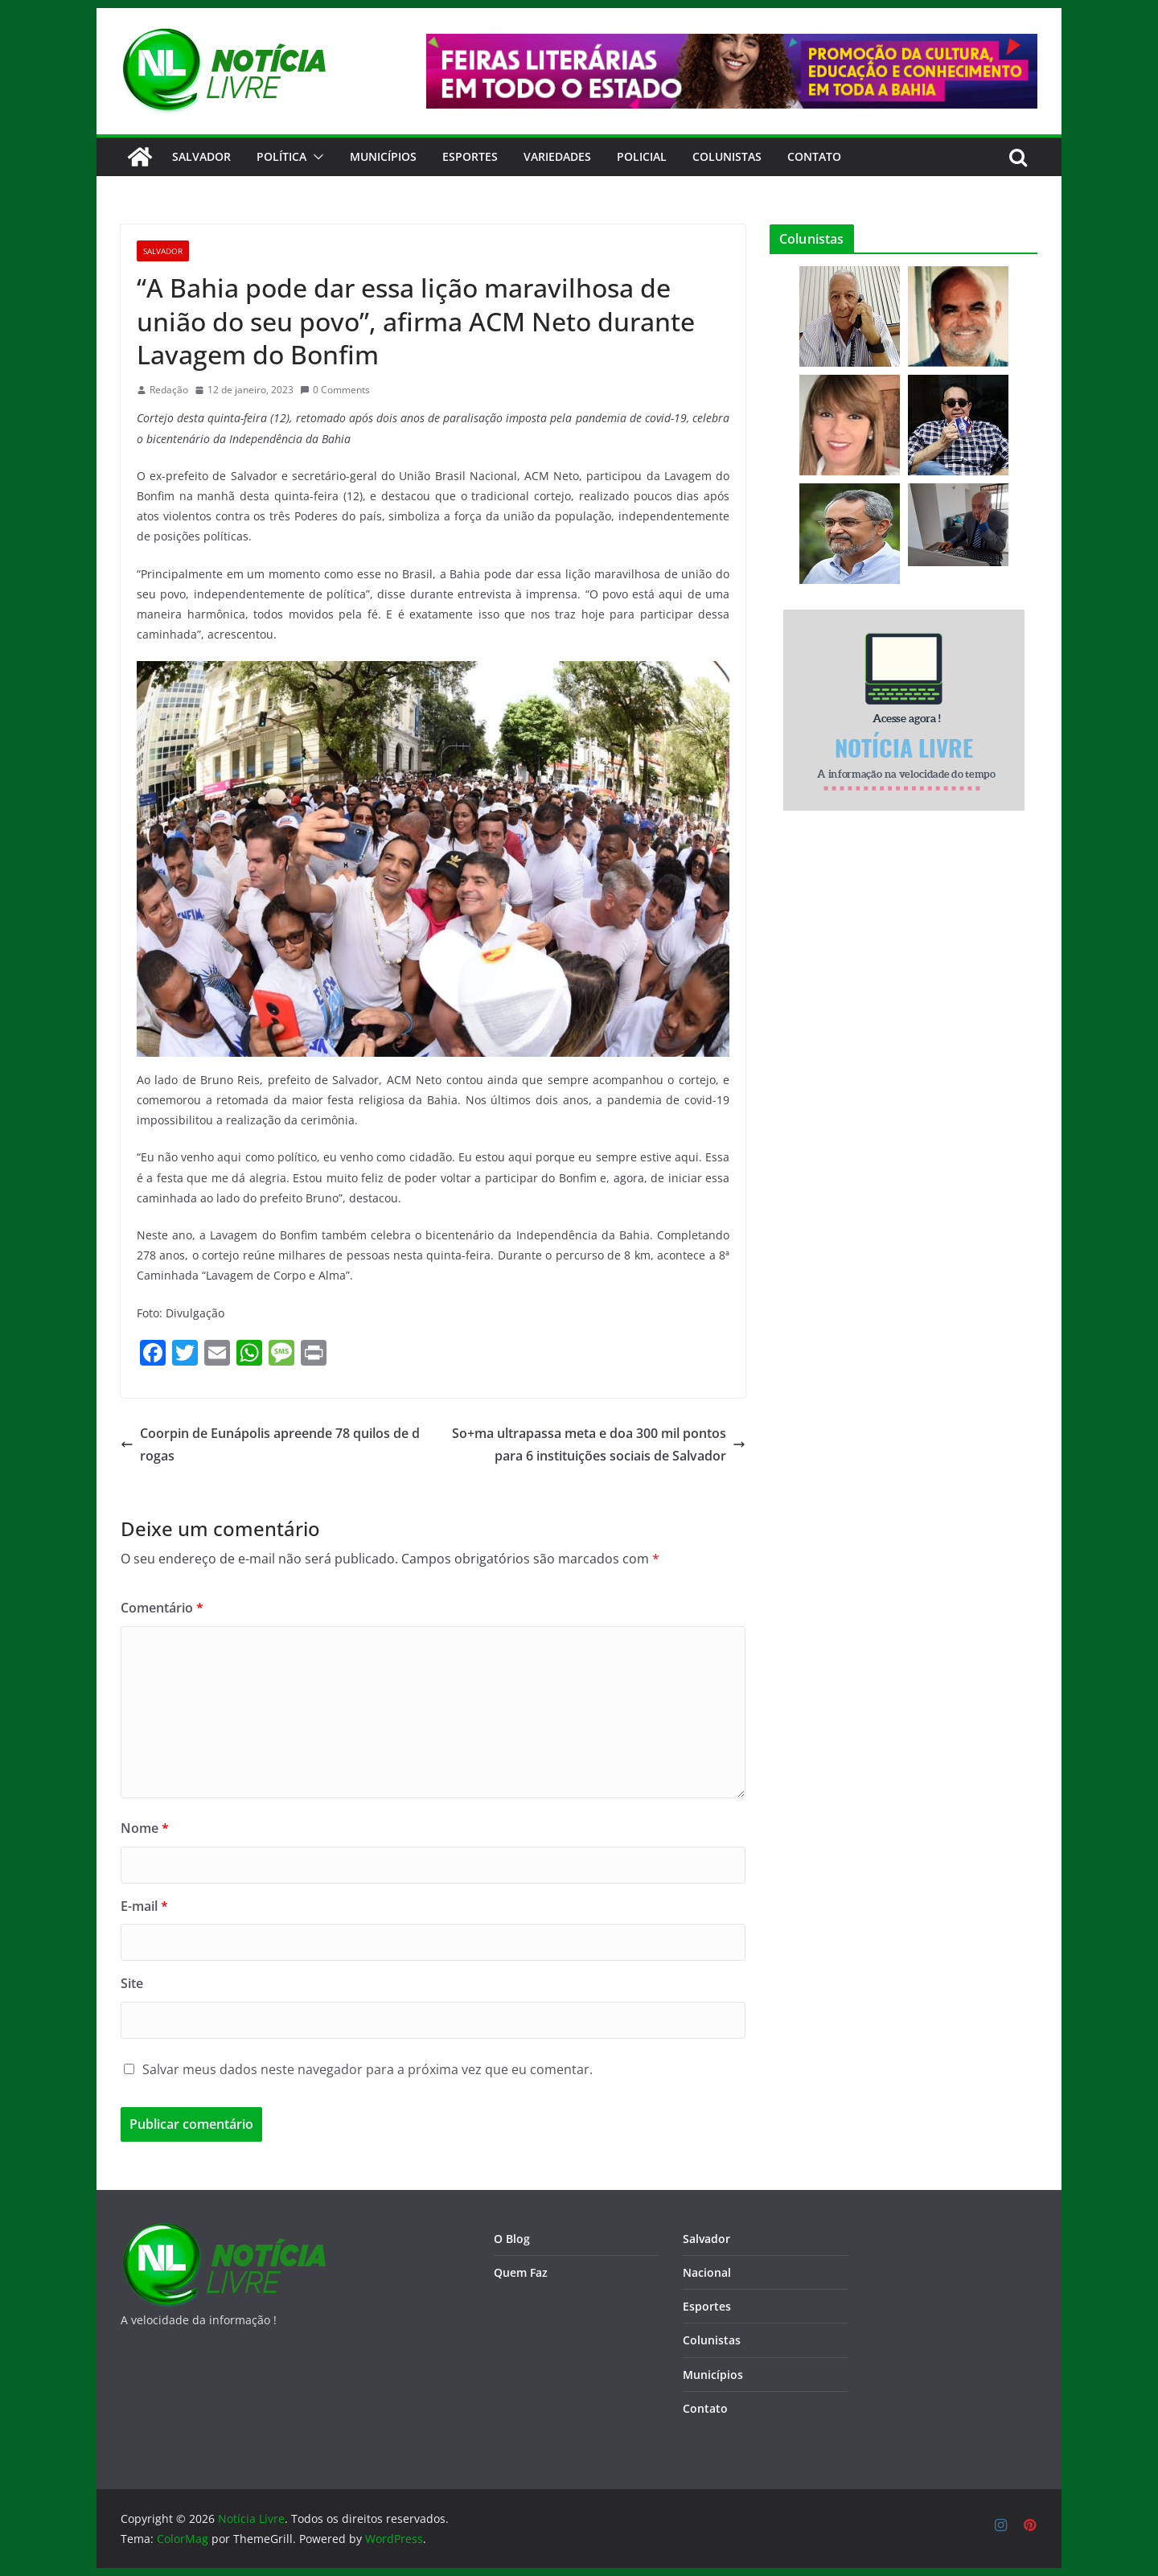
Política (281, 156)
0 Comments (335, 389)
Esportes (470, 156)
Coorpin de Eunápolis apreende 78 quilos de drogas (270, 1444)
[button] (315, 157)
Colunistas (727, 156)
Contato (705, 2408)
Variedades (557, 156)
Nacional (707, 2272)
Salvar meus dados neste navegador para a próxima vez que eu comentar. (367, 2069)
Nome (145, 1828)
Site (132, 1983)
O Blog (512, 2238)
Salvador (201, 156)
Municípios (383, 156)
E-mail (144, 1906)
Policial (642, 156)
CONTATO (814, 156)
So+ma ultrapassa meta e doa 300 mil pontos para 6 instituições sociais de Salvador (598, 1444)
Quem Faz (521, 2272)
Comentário (162, 1608)
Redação (169, 389)
